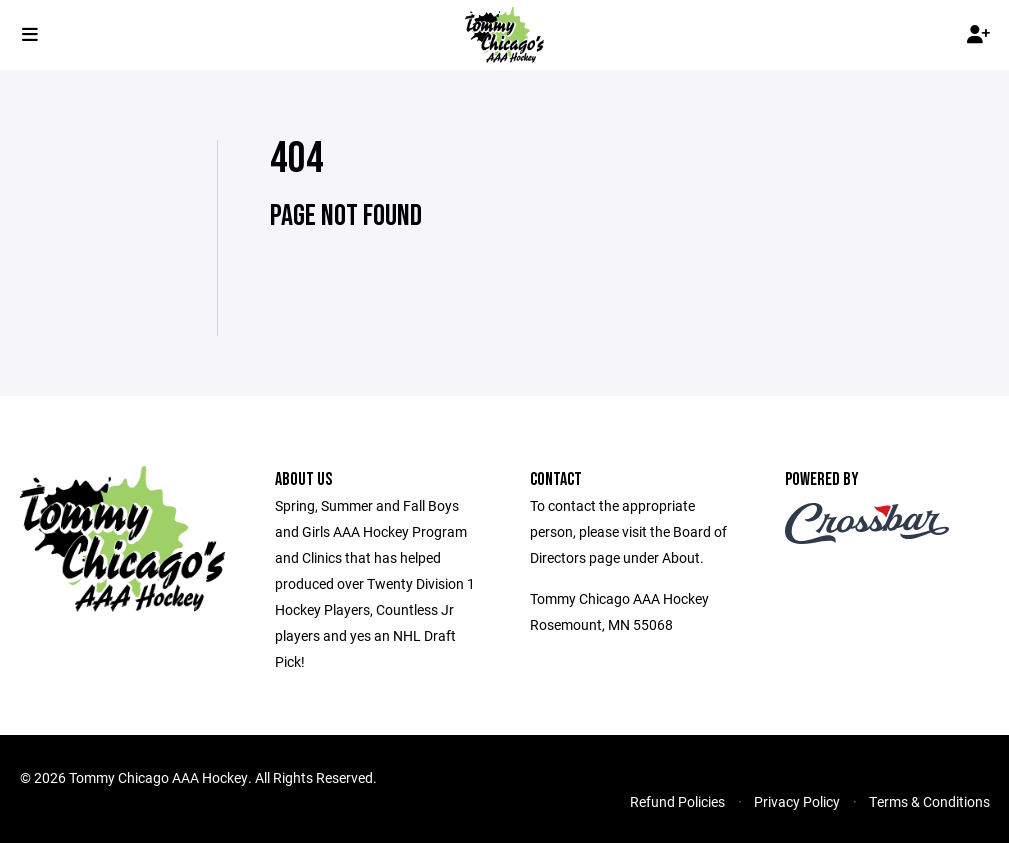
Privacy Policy (797, 801)
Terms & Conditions (929, 801)
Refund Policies (677, 801)
